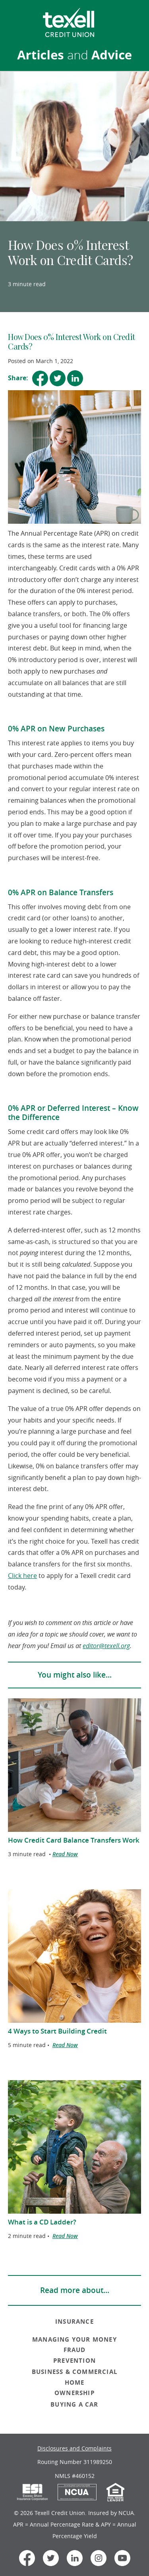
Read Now (65, 1854)
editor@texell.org (106, 1645)
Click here (22, 1575)
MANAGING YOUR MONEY (74, 2339)
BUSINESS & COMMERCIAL (74, 2372)
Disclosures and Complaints (74, 2448)
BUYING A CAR (74, 2404)
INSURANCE (74, 2321)
